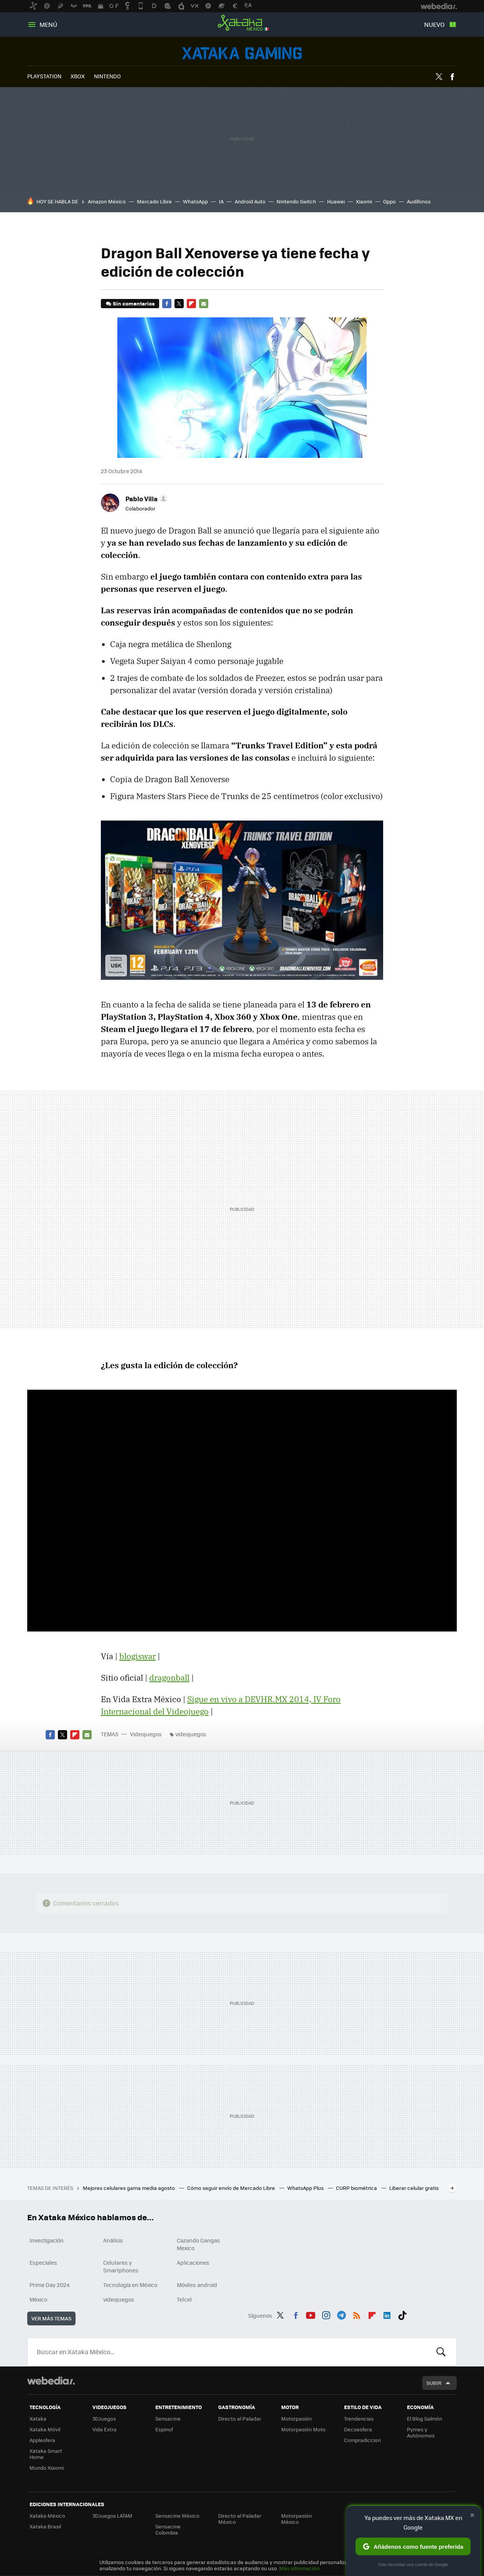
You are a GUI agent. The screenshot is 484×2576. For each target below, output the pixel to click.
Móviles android (197, 2285)
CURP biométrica (357, 2187)
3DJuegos (104, 2418)
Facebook (452, 76)
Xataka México (242, 23)
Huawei (336, 201)
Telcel (184, 2299)
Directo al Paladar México (239, 2518)
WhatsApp (195, 201)
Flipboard (191, 303)
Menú (48, 24)
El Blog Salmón (424, 2418)
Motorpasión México (296, 2518)
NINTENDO (107, 76)
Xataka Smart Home (46, 2453)
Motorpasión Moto (303, 2429)
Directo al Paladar (239, 2418)
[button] (145, 498)
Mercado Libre (154, 201)
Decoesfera (358, 2429)
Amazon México (107, 201)
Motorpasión (296, 2418)
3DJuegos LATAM (112, 2515)
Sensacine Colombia (168, 2529)
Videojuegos (242, 53)
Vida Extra (104, 2429)
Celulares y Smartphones (120, 2266)
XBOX (78, 76)
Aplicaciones (193, 2262)
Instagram (326, 2314)
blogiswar (137, 1656)
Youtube (311, 2314)
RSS (357, 2314)
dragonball (169, 1677)
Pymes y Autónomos (421, 2432)
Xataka (38, 2418)
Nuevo (434, 24)
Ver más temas (51, 2318)
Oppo (389, 201)
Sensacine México (177, 2515)
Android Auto (250, 201)
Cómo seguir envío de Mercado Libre (231, 2187)
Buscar (441, 2352)
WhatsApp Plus (306, 2187)
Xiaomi (364, 201)
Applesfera (42, 2440)
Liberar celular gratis (414, 2187)
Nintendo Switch (296, 201)
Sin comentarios (134, 303)
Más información (299, 2568)
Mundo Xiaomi (47, 2467)
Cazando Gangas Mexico (198, 2244)
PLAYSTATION (44, 76)
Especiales (43, 2262)
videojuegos (190, 1734)
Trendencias (359, 2418)
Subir (433, 2382)
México (38, 2299)
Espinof (164, 2429)
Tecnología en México (130, 2285)
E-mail (203, 303)
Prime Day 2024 (49, 2285)
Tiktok (402, 2314)
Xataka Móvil (45, 2429)
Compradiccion (362, 2440)
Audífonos (419, 201)
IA (221, 201)
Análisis (113, 2240)
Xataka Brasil (45, 2526)
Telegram (341, 2314)
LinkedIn (387, 2314)
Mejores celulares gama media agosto (129, 2187)
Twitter (438, 76)
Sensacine (168, 2418)
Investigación (47, 2240)
